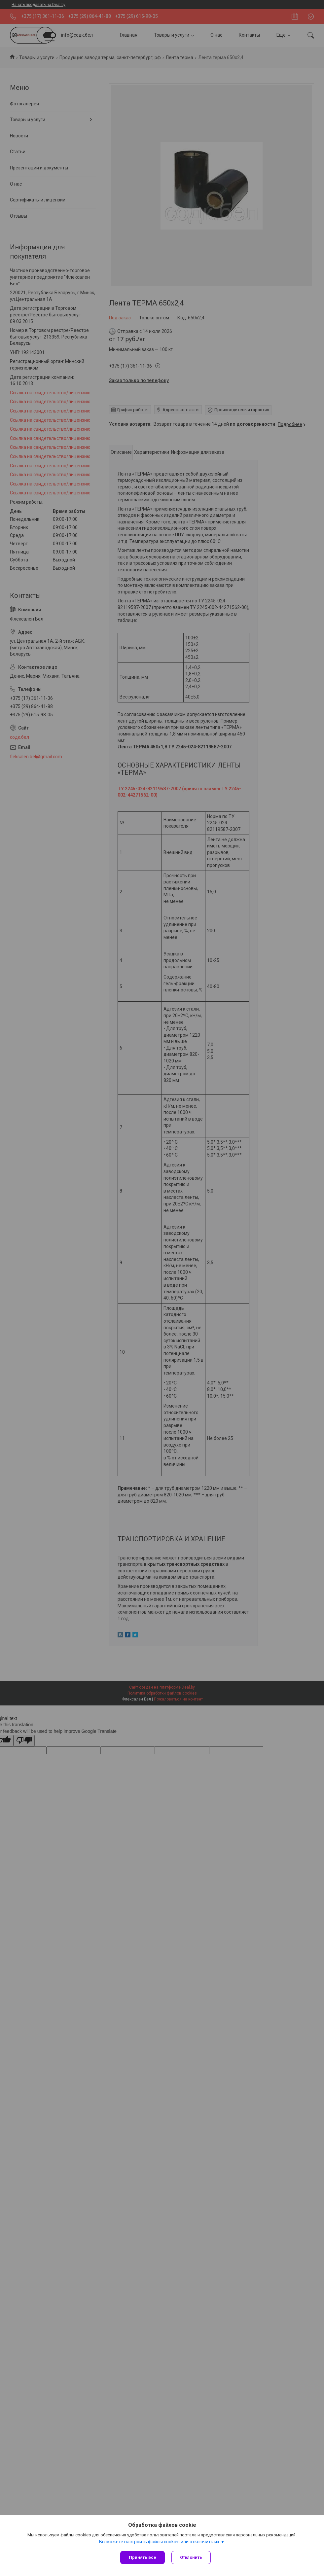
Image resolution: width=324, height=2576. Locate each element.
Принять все (142, 2557)
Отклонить (191, 2557)
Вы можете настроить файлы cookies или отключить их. (159, 2541)
